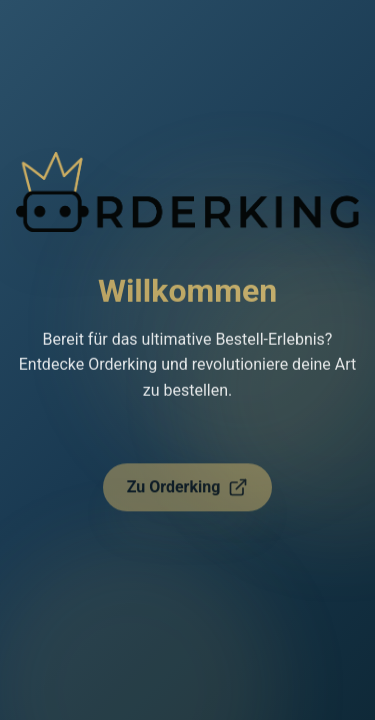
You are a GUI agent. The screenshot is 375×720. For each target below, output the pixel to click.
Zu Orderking (188, 493)
